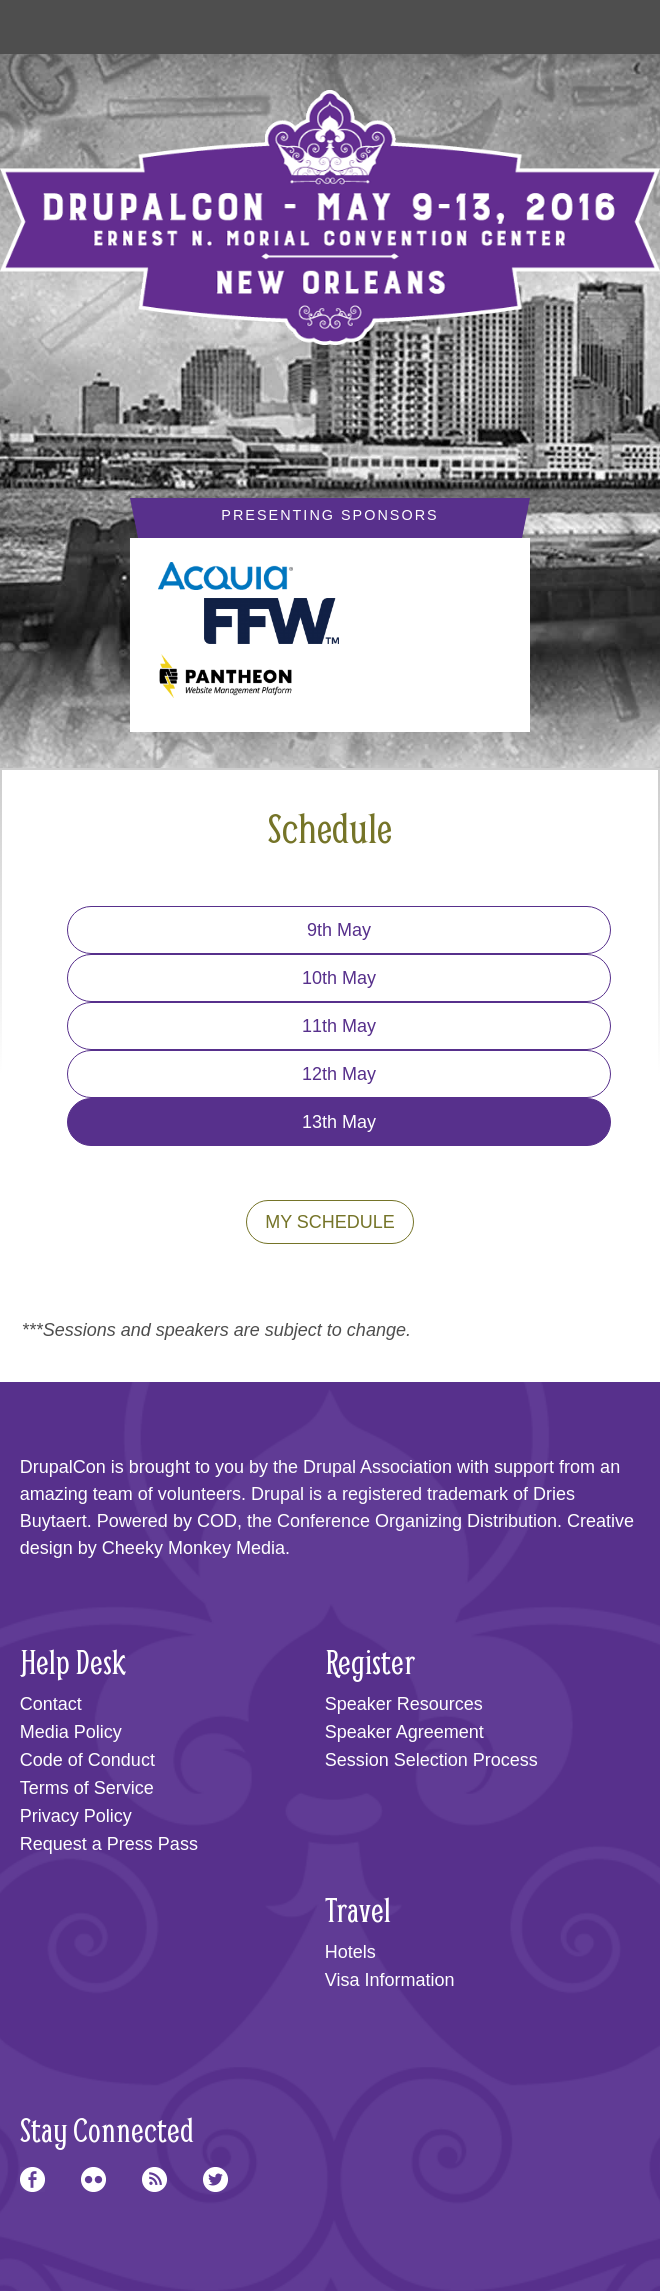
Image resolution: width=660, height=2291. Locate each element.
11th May (339, 1026)
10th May (339, 978)
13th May (339, 1122)
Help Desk (73, 1661)
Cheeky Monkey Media (193, 1548)
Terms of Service (87, 1788)
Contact (51, 1704)
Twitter (215, 2179)
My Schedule (330, 1222)
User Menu (618, 22)
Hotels (350, 1952)
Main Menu (41, 22)
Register (370, 1661)
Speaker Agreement (404, 1732)
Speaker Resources (404, 1704)
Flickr (93, 2179)
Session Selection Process (431, 1760)
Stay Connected (107, 2129)
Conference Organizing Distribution (417, 1521)
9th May (339, 930)
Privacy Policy (76, 1816)
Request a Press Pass (109, 1844)
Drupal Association (377, 1467)
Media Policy (71, 1732)
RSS (154, 2179)
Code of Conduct (87, 1760)
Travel (358, 1909)
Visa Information (390, 1980)
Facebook (32, 2179)
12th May (339, 1074)
